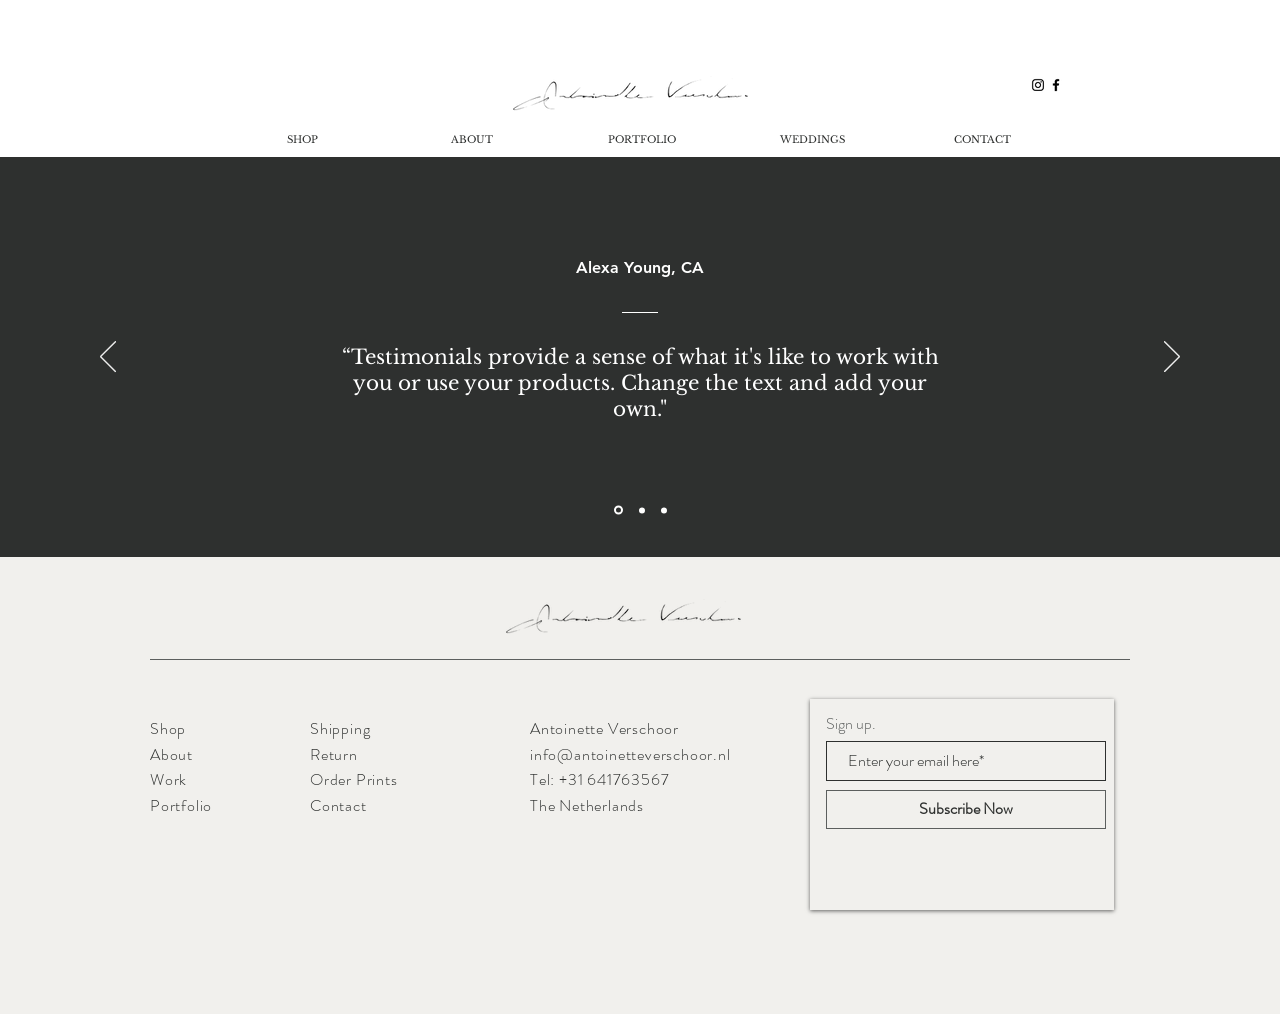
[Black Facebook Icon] (1056, 85)
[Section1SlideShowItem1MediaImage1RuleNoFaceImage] (618, 510)
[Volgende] (1172, 358)
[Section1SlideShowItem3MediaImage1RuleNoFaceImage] (664, 510)
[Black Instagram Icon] (1038, 85)
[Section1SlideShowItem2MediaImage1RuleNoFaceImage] (642, 510)
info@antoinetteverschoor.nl (630, 754)
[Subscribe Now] (966, 809)
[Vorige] (108, 358)
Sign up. (851, 724)
